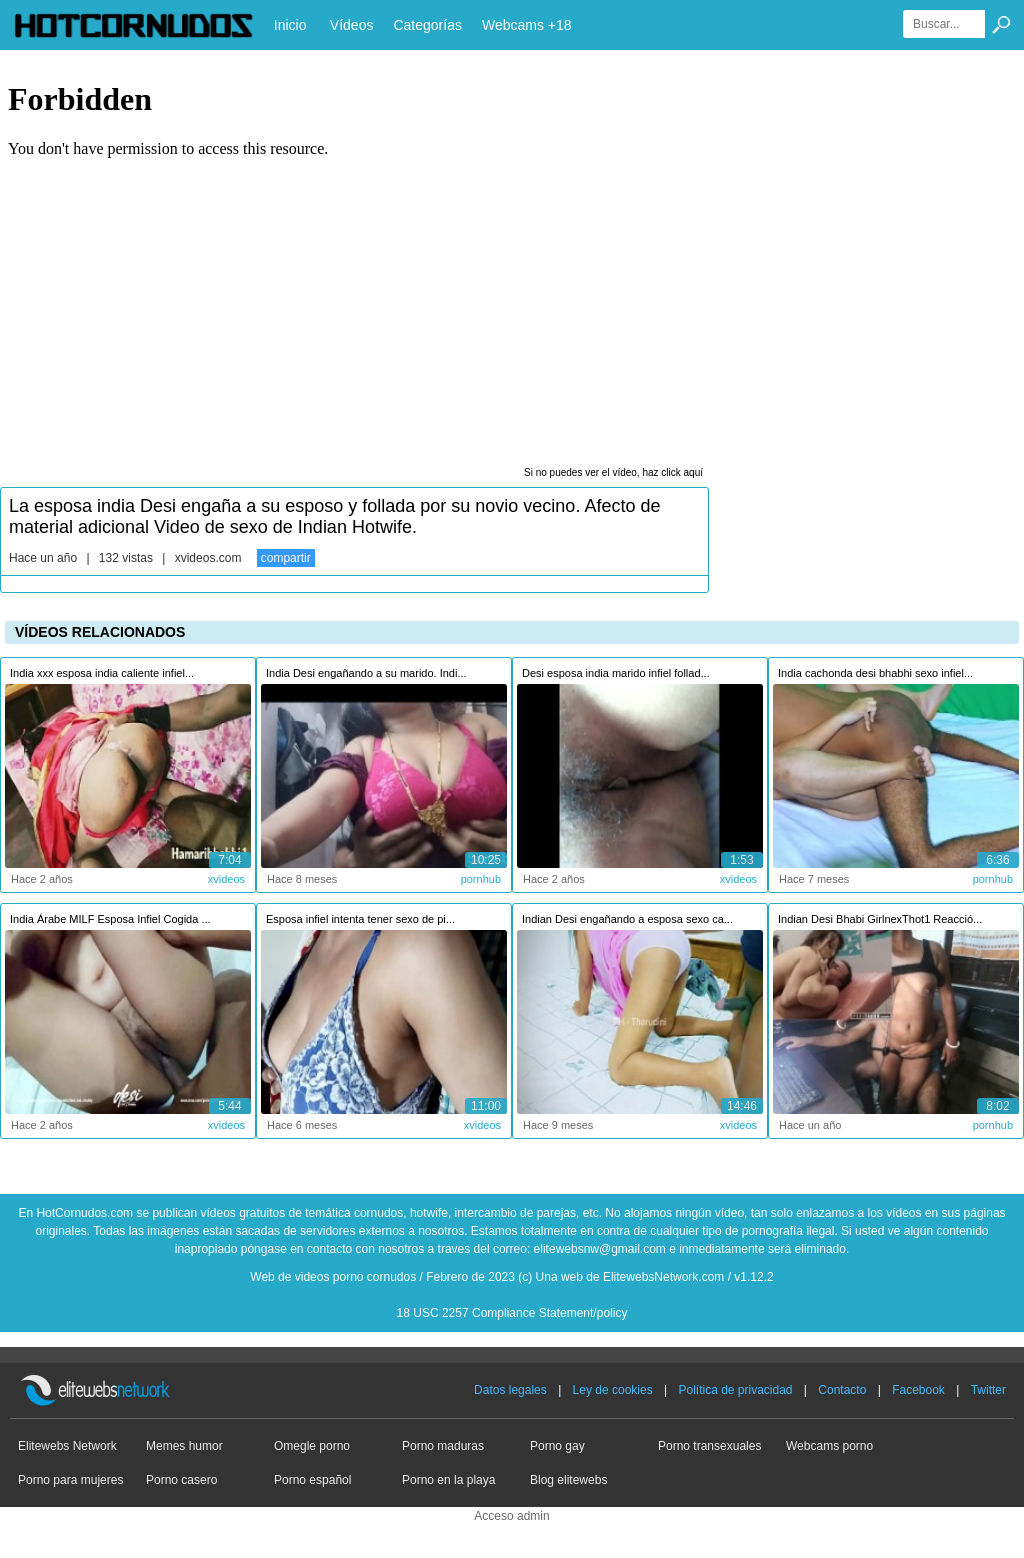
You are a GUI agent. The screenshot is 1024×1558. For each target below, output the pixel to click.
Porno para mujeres (70, 1480)
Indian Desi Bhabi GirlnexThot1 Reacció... (880, 919)
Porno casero (181, 1480)
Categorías (427, 25)
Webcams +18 (527, 25)
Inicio (290, 25)
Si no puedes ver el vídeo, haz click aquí (613, 472)
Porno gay (557, 1446)
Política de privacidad (735, 1390)
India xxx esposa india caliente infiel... (102, 673)
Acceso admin (511, 1516)
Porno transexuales (709, 1446)
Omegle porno (312, 1446)
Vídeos (352, 25)
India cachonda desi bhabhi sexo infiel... (875, 673)
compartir (286, 558)
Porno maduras (443, 1446)
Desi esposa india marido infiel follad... (616, 673)
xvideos (226, 879)
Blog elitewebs (568, 1480)
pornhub (481, 879)
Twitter (988, 1390)
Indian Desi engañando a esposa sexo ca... (627, 919)
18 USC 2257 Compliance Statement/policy (512, 1313)
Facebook (918, 1390)
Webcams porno (829, 1446)
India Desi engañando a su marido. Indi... (366, 673)
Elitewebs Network (67, 1446)
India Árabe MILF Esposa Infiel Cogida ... (110, 919)
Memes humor (184, 1446)
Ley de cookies (613, 1390)
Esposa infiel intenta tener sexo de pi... (360, 919)
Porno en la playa (448, 1480)
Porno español (312, 1480)
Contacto (842, 1390)
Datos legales (510, 1390)
